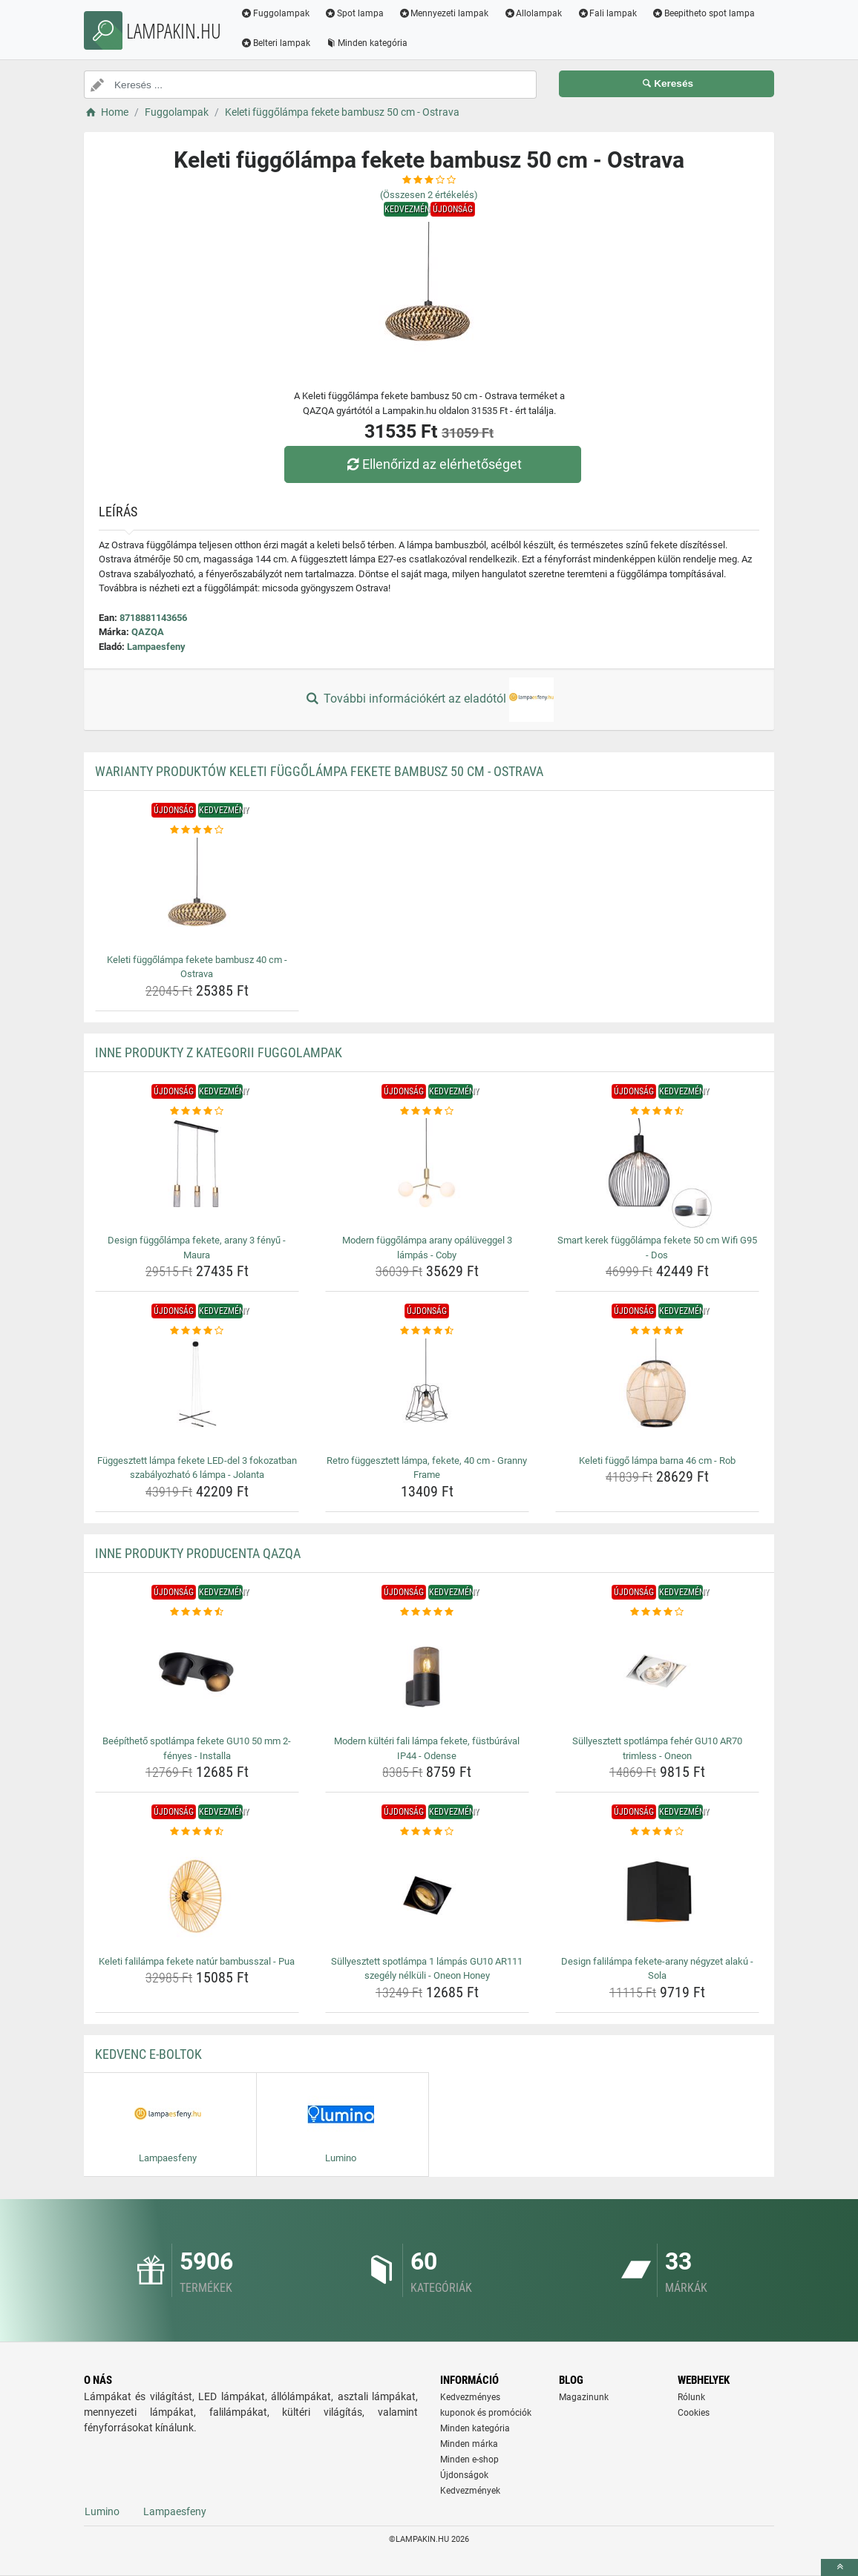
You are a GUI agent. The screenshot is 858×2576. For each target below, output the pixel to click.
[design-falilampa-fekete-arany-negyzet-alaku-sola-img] (657, 1895)
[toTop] (839, 2567)
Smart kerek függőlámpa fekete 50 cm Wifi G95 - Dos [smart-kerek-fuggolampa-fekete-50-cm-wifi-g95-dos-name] (657, 1248)
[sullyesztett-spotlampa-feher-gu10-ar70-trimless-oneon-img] (657, 1674)
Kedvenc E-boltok (148, 2054)
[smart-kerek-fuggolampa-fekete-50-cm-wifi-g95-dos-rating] (657, 1111)
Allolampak (532, 13)
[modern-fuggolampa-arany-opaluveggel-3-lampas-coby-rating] (427, 1111)
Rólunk (691, 2397)
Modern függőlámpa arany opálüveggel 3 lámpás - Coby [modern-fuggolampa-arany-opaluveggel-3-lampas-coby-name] (427, 1248)
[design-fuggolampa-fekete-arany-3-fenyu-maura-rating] (197, 1111)
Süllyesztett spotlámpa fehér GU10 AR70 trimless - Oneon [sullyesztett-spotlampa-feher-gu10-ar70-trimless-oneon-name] (657, 1748)
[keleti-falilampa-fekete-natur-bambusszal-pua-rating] (197, 1831)
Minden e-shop (469, 2459)
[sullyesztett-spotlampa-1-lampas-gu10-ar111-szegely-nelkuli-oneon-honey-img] (427, 1895)
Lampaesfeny (156, 646)
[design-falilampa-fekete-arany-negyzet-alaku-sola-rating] (657, 1831)
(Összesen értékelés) (429, 194)
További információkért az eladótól (429, 699)
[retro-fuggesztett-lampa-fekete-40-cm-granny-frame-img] (427, 1394)
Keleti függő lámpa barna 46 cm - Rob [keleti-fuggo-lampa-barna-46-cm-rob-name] (657, 1460)
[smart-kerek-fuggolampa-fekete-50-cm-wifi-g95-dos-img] (657, 1173)
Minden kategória (366, 43)
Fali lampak (607, 13)
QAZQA (147, 631)
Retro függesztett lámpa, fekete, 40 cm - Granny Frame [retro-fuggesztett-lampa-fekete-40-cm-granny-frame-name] (427, 1468)
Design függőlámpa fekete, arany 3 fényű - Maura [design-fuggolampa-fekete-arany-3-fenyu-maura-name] (197, 1248)
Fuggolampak (275, 13)
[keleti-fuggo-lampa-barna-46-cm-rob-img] (657, 1394)
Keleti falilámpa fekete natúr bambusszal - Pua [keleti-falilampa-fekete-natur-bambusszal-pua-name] (197, 1961)
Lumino (102, 2511)
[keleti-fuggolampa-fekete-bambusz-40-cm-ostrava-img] (197, 893)
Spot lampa (354, 13)
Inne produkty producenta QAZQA (198, 1553)
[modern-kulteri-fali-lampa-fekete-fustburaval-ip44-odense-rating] (427, 1612)
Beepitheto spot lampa (703, 13)
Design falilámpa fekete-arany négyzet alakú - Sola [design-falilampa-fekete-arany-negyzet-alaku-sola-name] (657, 1969)
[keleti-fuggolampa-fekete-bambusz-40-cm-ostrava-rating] (197, 830)
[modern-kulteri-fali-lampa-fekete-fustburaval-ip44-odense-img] (427, 1674)
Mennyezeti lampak (444, 13)
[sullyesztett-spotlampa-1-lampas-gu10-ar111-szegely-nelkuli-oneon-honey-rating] (427, 1831)
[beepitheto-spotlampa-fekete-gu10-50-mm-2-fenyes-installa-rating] (197, 1612)
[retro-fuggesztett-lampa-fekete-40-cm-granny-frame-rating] (427, 1331)
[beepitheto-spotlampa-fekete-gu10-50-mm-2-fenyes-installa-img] (197, 1674)
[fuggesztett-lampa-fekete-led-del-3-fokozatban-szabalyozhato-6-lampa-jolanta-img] (197, 1394)
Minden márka (469, 2444)
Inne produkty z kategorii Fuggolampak (218, 1052)
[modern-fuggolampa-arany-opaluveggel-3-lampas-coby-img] (427, 1173)
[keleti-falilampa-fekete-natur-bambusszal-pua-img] (197, 1895)
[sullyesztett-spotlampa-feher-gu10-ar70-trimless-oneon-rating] (657, 1612)
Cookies (694, 2413)
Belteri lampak (275, 43)
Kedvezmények (470, 2490)
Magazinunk (584, 2397)
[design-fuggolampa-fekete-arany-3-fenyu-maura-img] (197, 1173)
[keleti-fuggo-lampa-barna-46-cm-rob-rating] (657, 1331)
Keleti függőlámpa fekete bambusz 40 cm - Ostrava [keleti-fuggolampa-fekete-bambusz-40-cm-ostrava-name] (197, 967)
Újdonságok (464, 2475)
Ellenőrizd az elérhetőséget (433, 464)
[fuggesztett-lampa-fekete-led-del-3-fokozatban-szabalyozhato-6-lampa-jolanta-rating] (197, 1331)
